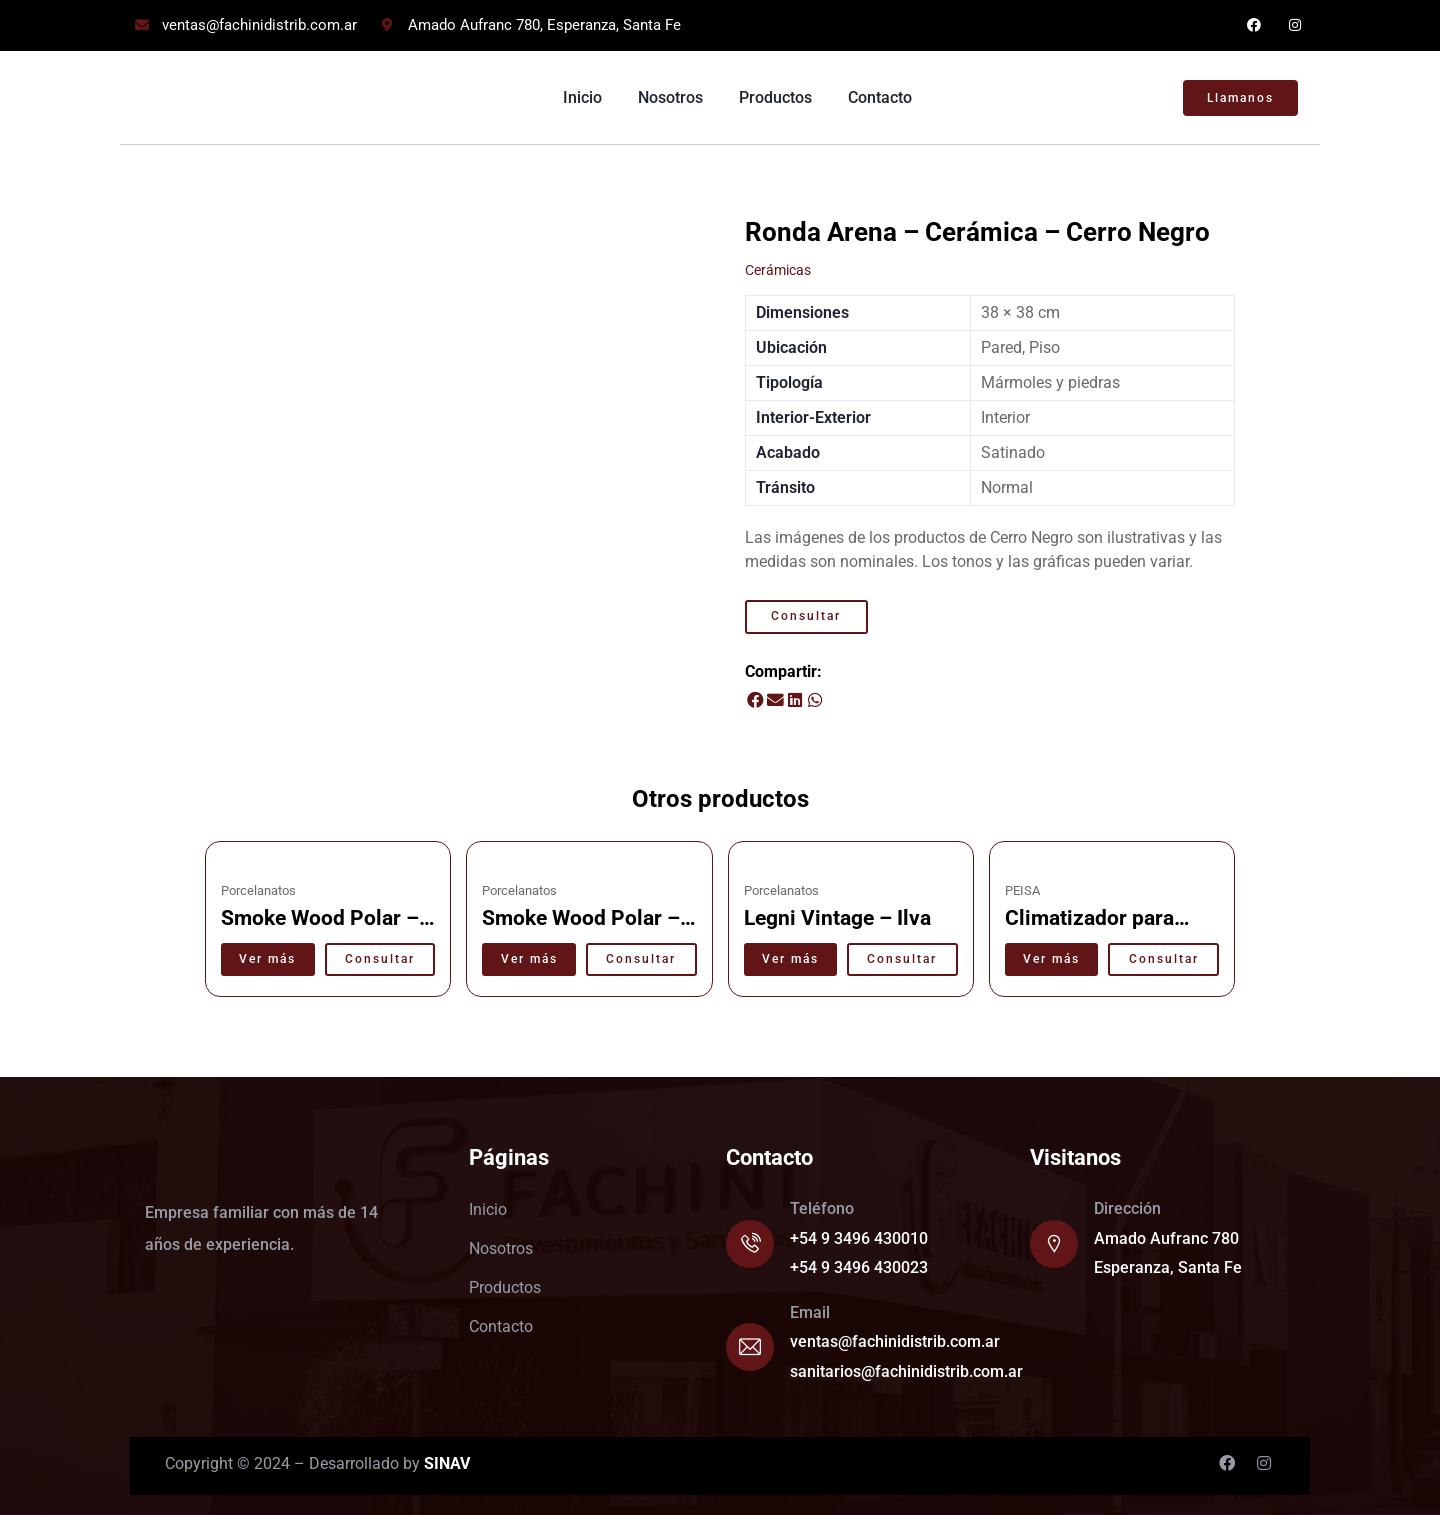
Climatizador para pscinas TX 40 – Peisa (1109, 930)
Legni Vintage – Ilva (837, 918)
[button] (755, 700)
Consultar (806, 616)
